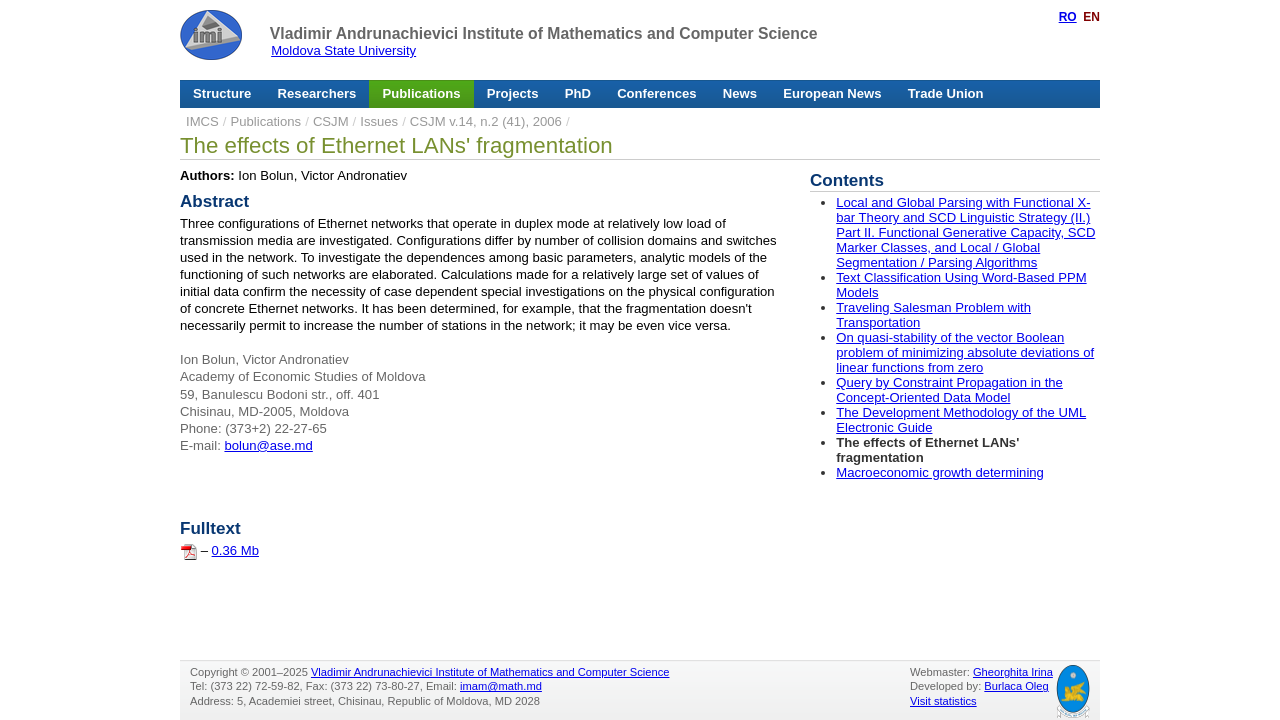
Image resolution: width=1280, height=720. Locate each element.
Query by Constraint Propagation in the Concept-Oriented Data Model (949, 390)
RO (1068, 17)
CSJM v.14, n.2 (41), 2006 (486, 121)
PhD (578, 93)
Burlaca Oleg (1016, 686)
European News (832, 93)
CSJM (331, 121)
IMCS (202, 121)
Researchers (317, 93)
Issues (379, 121)
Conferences (656, 93)
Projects (513, 93)
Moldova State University (343, 50)
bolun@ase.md (268, 445)
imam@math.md (501, 686)
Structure (222, 93)
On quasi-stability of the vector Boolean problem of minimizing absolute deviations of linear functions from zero (965, 352)
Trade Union (946, 93)
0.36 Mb (235, 550)
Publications (422, 93)
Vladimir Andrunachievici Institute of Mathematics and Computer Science (544, 33)
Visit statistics (943, 701)
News (740, 93)
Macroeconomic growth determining (940, 472)
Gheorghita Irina (1013, 672)
